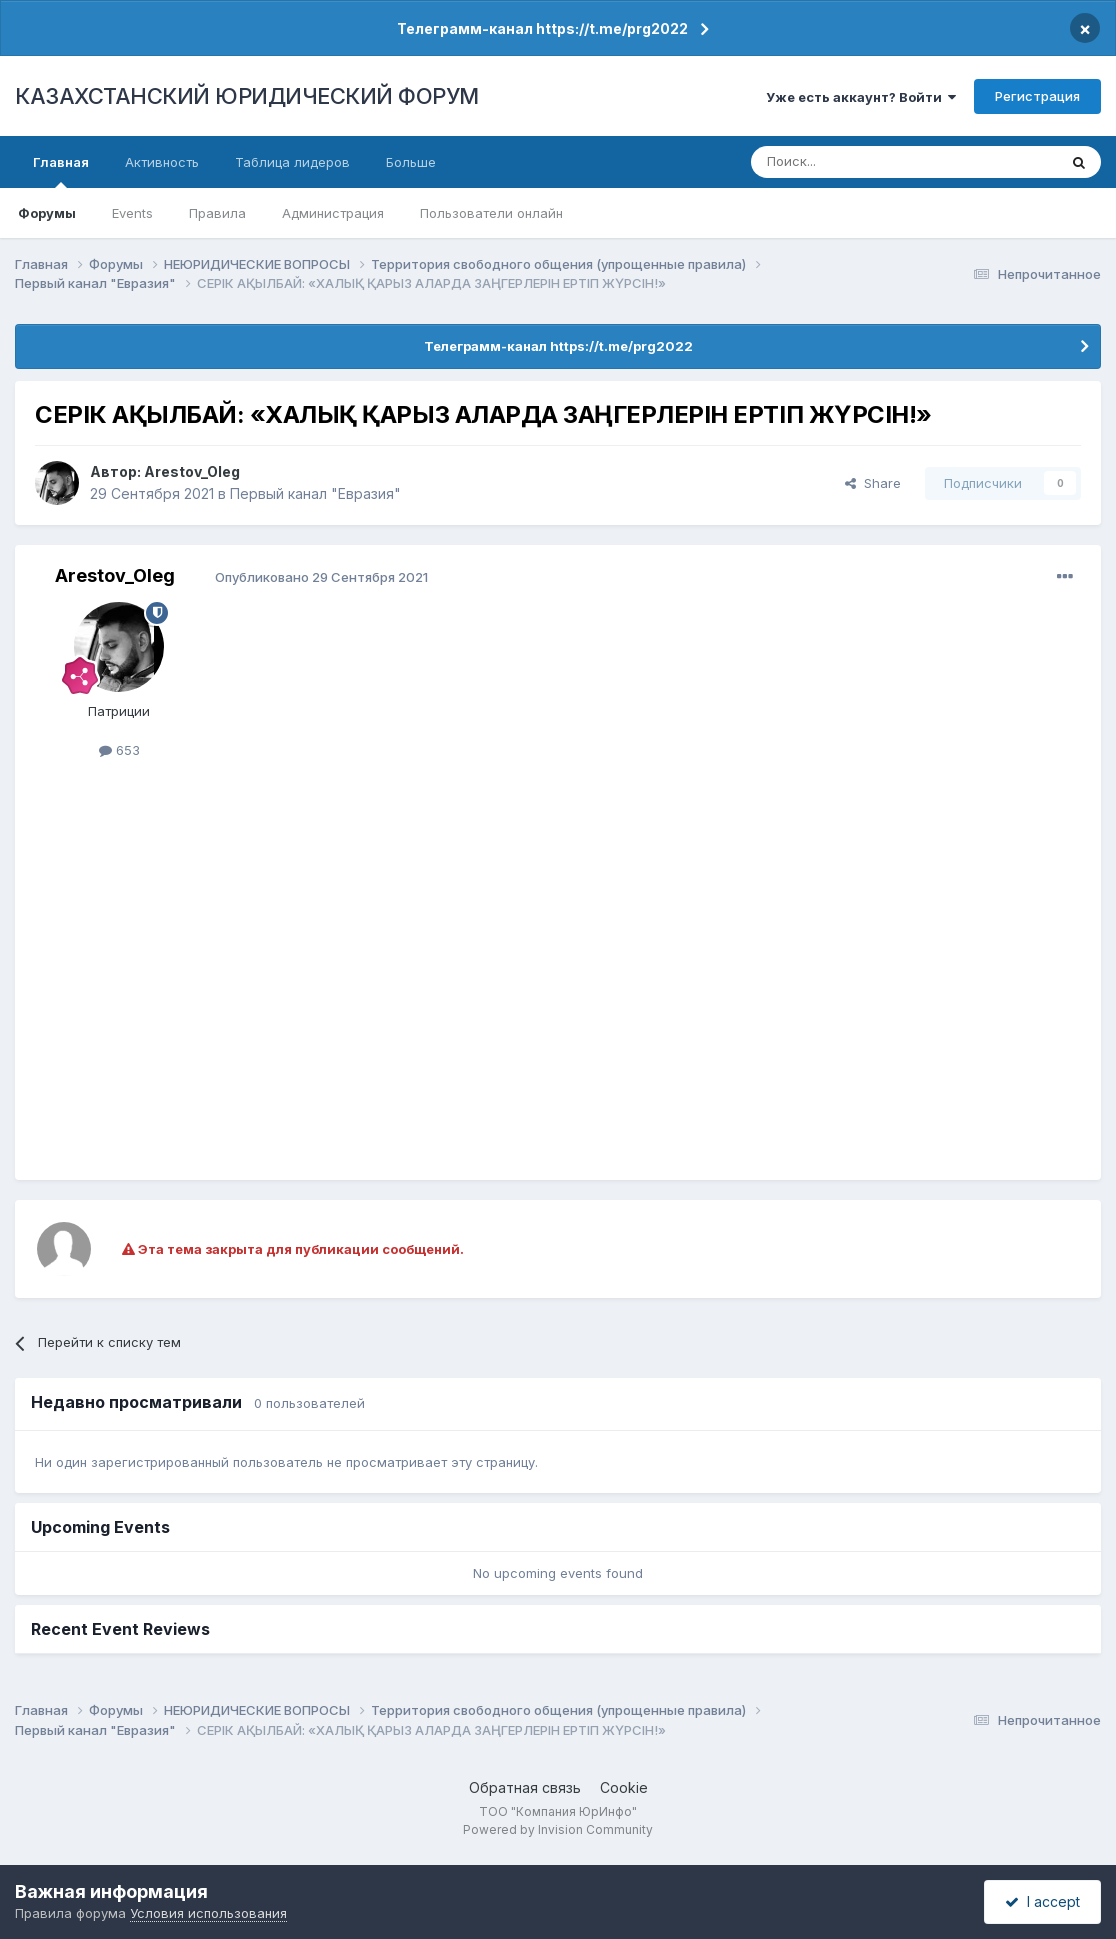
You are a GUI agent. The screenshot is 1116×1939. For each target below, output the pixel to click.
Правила (217, 213)
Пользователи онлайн (491, 213)
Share (873, 483)
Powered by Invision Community (558, 1829)
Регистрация (1037, 96)
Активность (162, 162)
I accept (1042, 1901)
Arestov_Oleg (192, 471)
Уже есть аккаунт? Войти (861, 97)
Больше (411, 162)
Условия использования (208, 1913)
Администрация (333, 213)
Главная (61, 171)
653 (119, 750)
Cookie (624, 1787)
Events (132, 213)
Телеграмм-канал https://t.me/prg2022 (542, 28)
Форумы (47, 213)
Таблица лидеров (292, 162)
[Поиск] (849, 162)
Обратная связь (525, 1787)
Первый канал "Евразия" (315, 493)
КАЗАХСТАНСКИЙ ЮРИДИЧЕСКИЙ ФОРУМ (247, 96)
